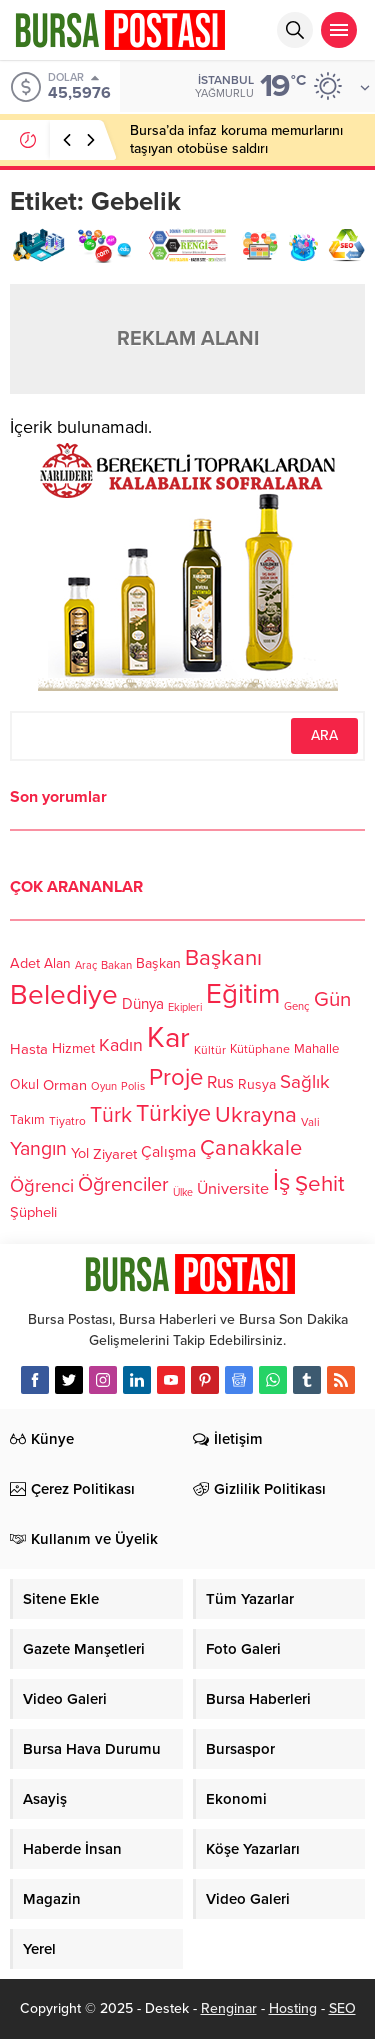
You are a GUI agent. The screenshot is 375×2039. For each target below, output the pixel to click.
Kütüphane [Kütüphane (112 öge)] (260, 1050)
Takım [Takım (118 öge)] (27, 1121)
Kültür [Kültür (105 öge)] (210, 1050)
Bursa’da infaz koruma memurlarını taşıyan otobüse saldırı (236, 139)
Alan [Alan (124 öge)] (57, 963)
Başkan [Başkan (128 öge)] (158, 962)
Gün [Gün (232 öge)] (332, 999)
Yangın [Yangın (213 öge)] (38, 1149)
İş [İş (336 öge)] (282, 1182)
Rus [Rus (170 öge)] (220, 1083)
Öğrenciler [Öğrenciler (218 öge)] (123, 1186)
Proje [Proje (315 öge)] (176, 1077)
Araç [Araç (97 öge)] (86, 965)
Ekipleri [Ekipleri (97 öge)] (185, 1007)
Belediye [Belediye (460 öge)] (64, 995)
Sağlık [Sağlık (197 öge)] (305, 1082)
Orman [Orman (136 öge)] (65, 1085)
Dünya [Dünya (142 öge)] (143, 1005)
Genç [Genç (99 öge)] (297, 1007)
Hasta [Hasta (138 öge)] (29, 1049)
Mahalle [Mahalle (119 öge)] (316, 1050)
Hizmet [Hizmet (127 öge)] (73, 1048)
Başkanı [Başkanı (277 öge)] (223, 957)
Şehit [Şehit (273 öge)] (320, 1184)
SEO (342, 2008)
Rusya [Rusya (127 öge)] (257, 1084)
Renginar (229, 2008)
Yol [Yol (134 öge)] (80, 1153)
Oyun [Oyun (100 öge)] (104, 1087)
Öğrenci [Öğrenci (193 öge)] (42, 1187)
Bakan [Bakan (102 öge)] (116, 965)
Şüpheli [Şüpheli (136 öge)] (33, 1212)
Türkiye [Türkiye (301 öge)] (173, 1113)
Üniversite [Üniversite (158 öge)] (233, 1189)
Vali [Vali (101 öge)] (310, 1122)
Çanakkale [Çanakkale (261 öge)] (251, 1148)
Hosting (293, 2008)
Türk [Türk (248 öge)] (111, 1115)
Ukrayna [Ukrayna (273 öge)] (256, 1114)
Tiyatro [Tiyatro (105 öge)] (67, 1122)
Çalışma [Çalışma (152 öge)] (168, 1152)
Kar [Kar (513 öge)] (168, 1037)
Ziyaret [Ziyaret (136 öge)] (115, 1153)
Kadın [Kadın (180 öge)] (121, 1046)
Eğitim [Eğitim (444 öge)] (243, 995)
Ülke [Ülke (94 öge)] (183, 1192)
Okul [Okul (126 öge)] (24, 1085)
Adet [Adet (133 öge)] (25, 963)
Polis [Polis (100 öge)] (133, 1087)
